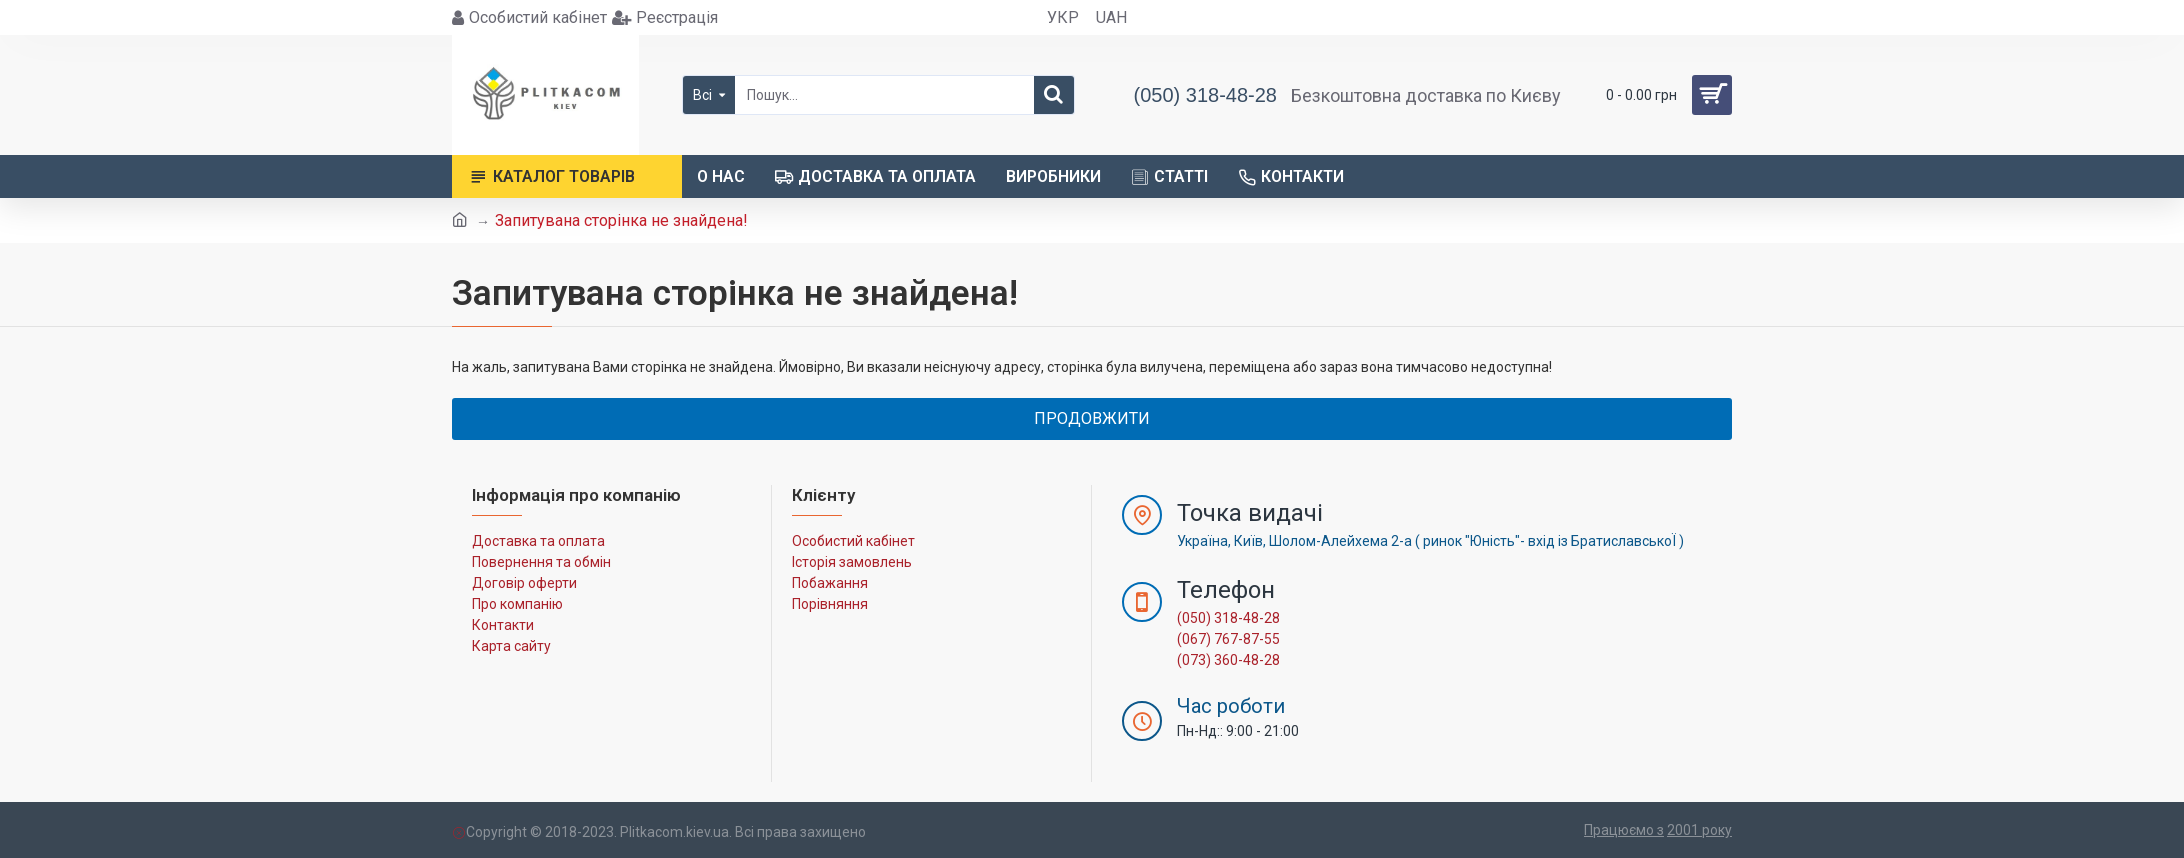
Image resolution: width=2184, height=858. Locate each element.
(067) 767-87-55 (1228, 639)
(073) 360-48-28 (1228, 660)
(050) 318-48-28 (1228, 618)
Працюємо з (1624, 830)
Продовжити (1092, 418)
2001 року (1699, 830)
